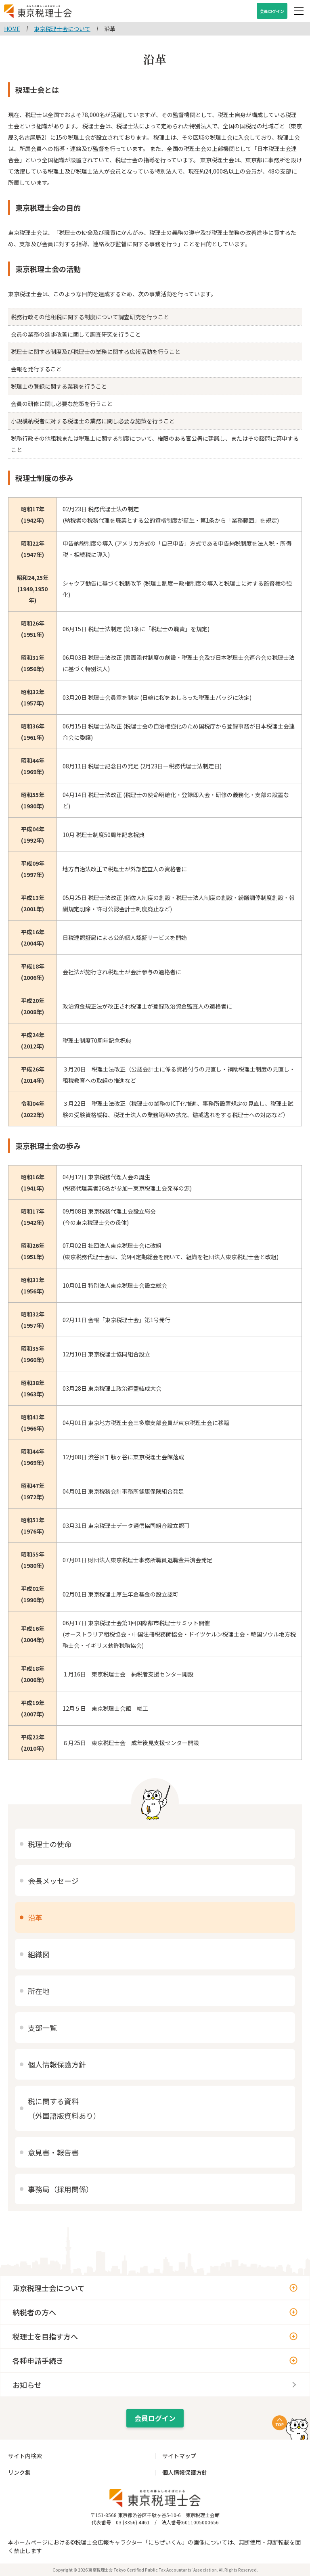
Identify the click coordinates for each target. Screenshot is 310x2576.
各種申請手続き (38, 2360)
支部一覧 (42, 2027)
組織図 (39, 1954)
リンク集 (19, 2472)
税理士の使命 (49, 1844)
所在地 (39, 1991)
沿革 (35, 1917)
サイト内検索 (25, 2456)
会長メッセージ (53, 1880)
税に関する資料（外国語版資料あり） (64, 2108)
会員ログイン (272, 11)
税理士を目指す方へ (45, 2336)
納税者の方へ (34, 2312)
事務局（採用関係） (60, 2189)
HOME (12, 29)
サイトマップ (179, 2456)
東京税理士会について (49, 2288)
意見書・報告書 (53, 2152)
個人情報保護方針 (57, 2064)
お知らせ (27, 2384)
